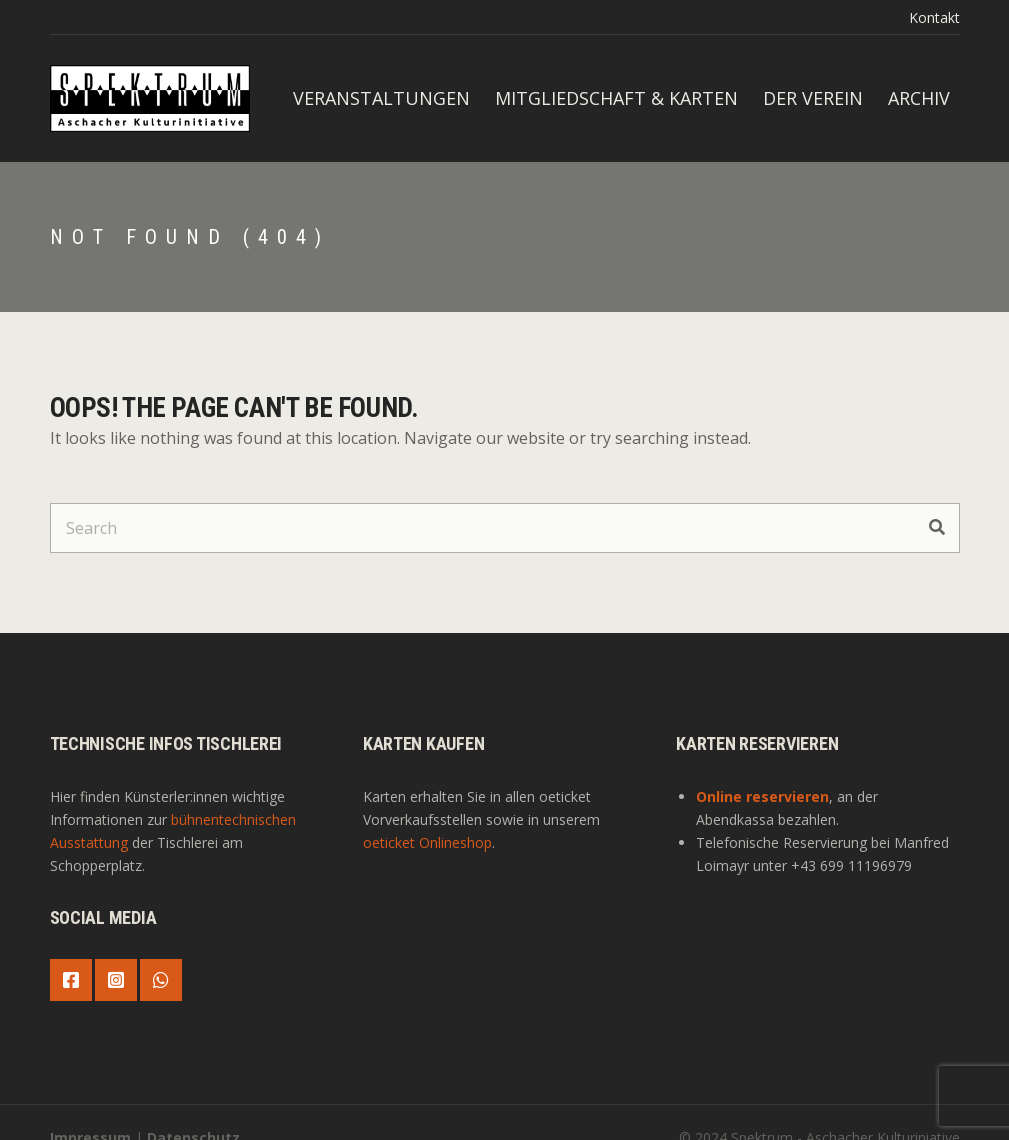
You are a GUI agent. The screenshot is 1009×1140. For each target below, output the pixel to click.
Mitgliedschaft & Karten (616, 98)
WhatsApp (161, 980)
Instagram (116, 980)
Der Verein (813, 98)
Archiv (919, 98)
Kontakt (934, 17)
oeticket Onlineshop (427, 842)
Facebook (71, 980)
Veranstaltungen (381, 98)
